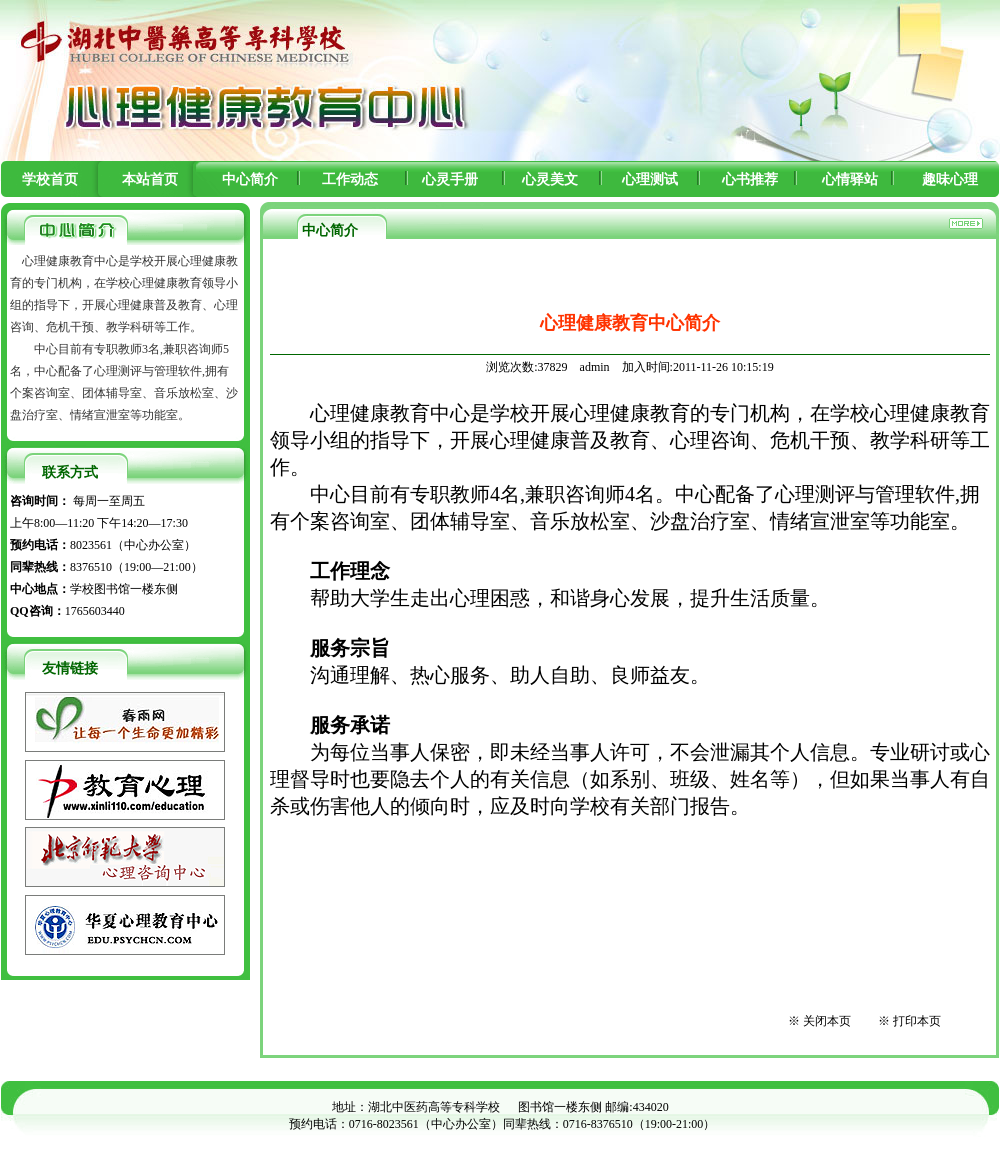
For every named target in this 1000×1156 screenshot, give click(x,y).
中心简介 (250, 179)
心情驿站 (850, 179)
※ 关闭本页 (819, 1021)
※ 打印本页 (909, 1021)
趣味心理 (950, 179)
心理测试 (650, 179)
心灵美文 (550, 179)
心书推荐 (750, 179)
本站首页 (150, 179)
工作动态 (350, 179)
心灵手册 (450, 179)
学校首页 (50, 179)
